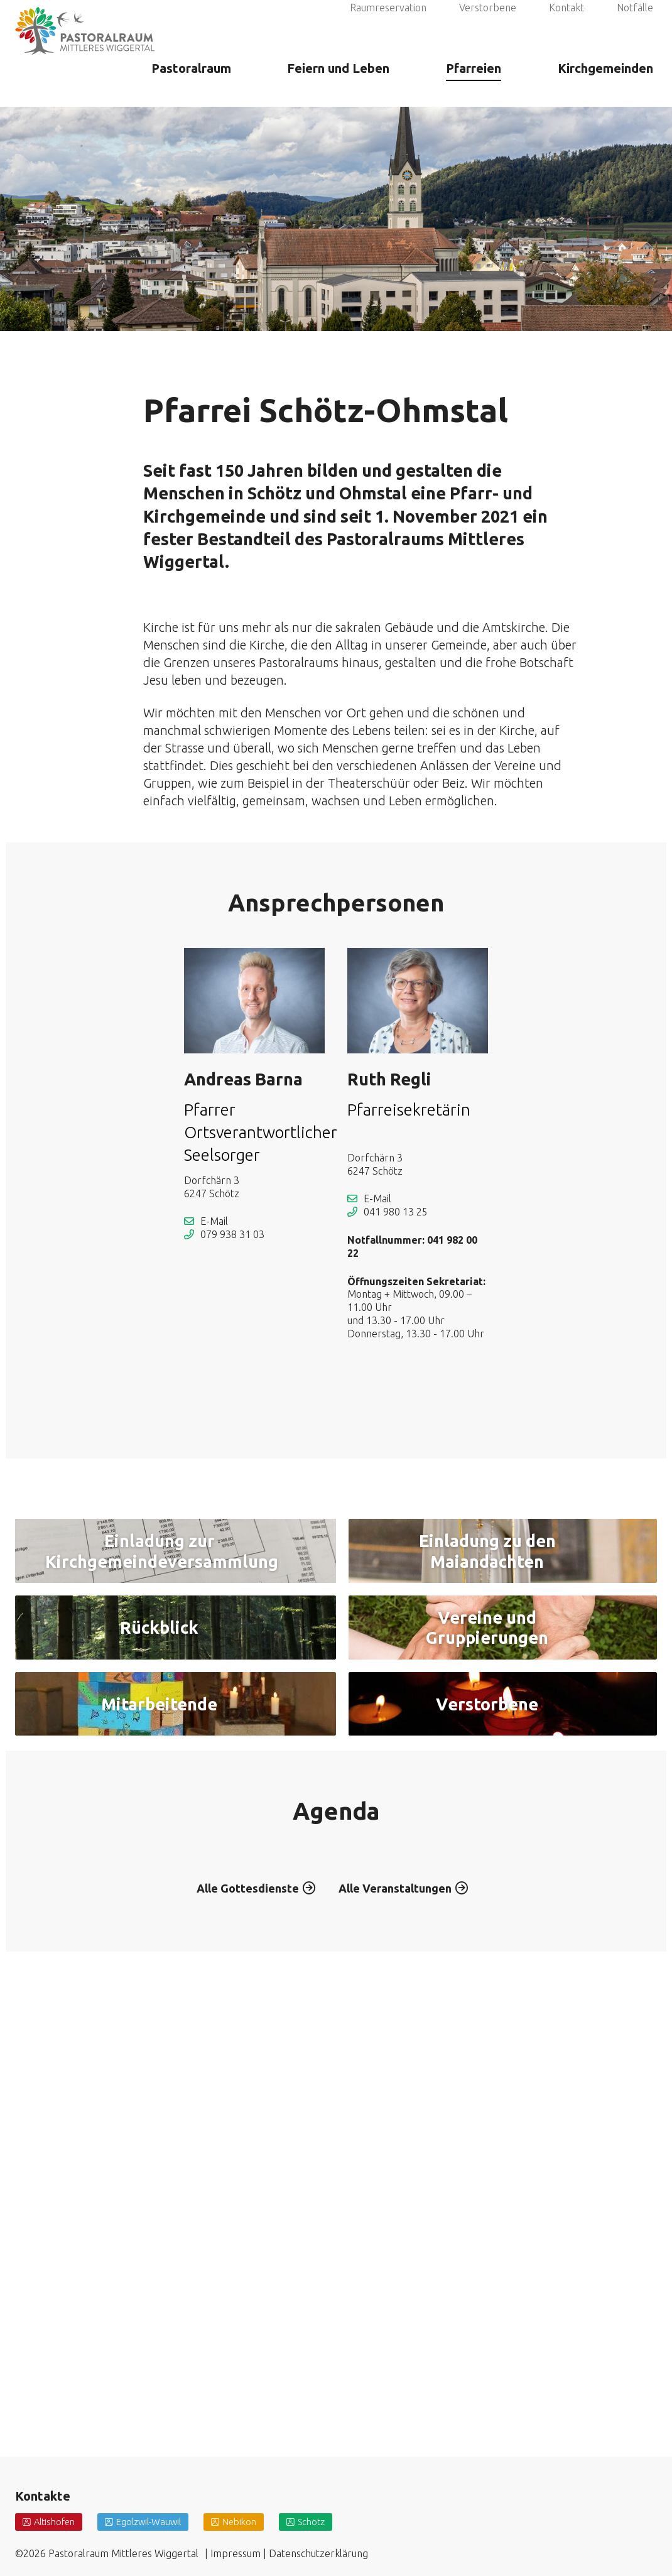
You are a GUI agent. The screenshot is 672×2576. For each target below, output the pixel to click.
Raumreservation (388, 24)
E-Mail (214, 1221)
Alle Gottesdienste (241, 2302)
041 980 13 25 (396, 1211)
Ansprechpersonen (336, 902)
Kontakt (566, 24)
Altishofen (57, 2521)
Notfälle (635, 24)
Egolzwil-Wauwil (157, 2521)
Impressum (235, 2553)
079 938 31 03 (232, 1234)
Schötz (328, 2521)
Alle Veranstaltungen (400, 2302)
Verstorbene (487, 24)
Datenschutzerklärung (318, 2553)
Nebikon (252, 2521)
